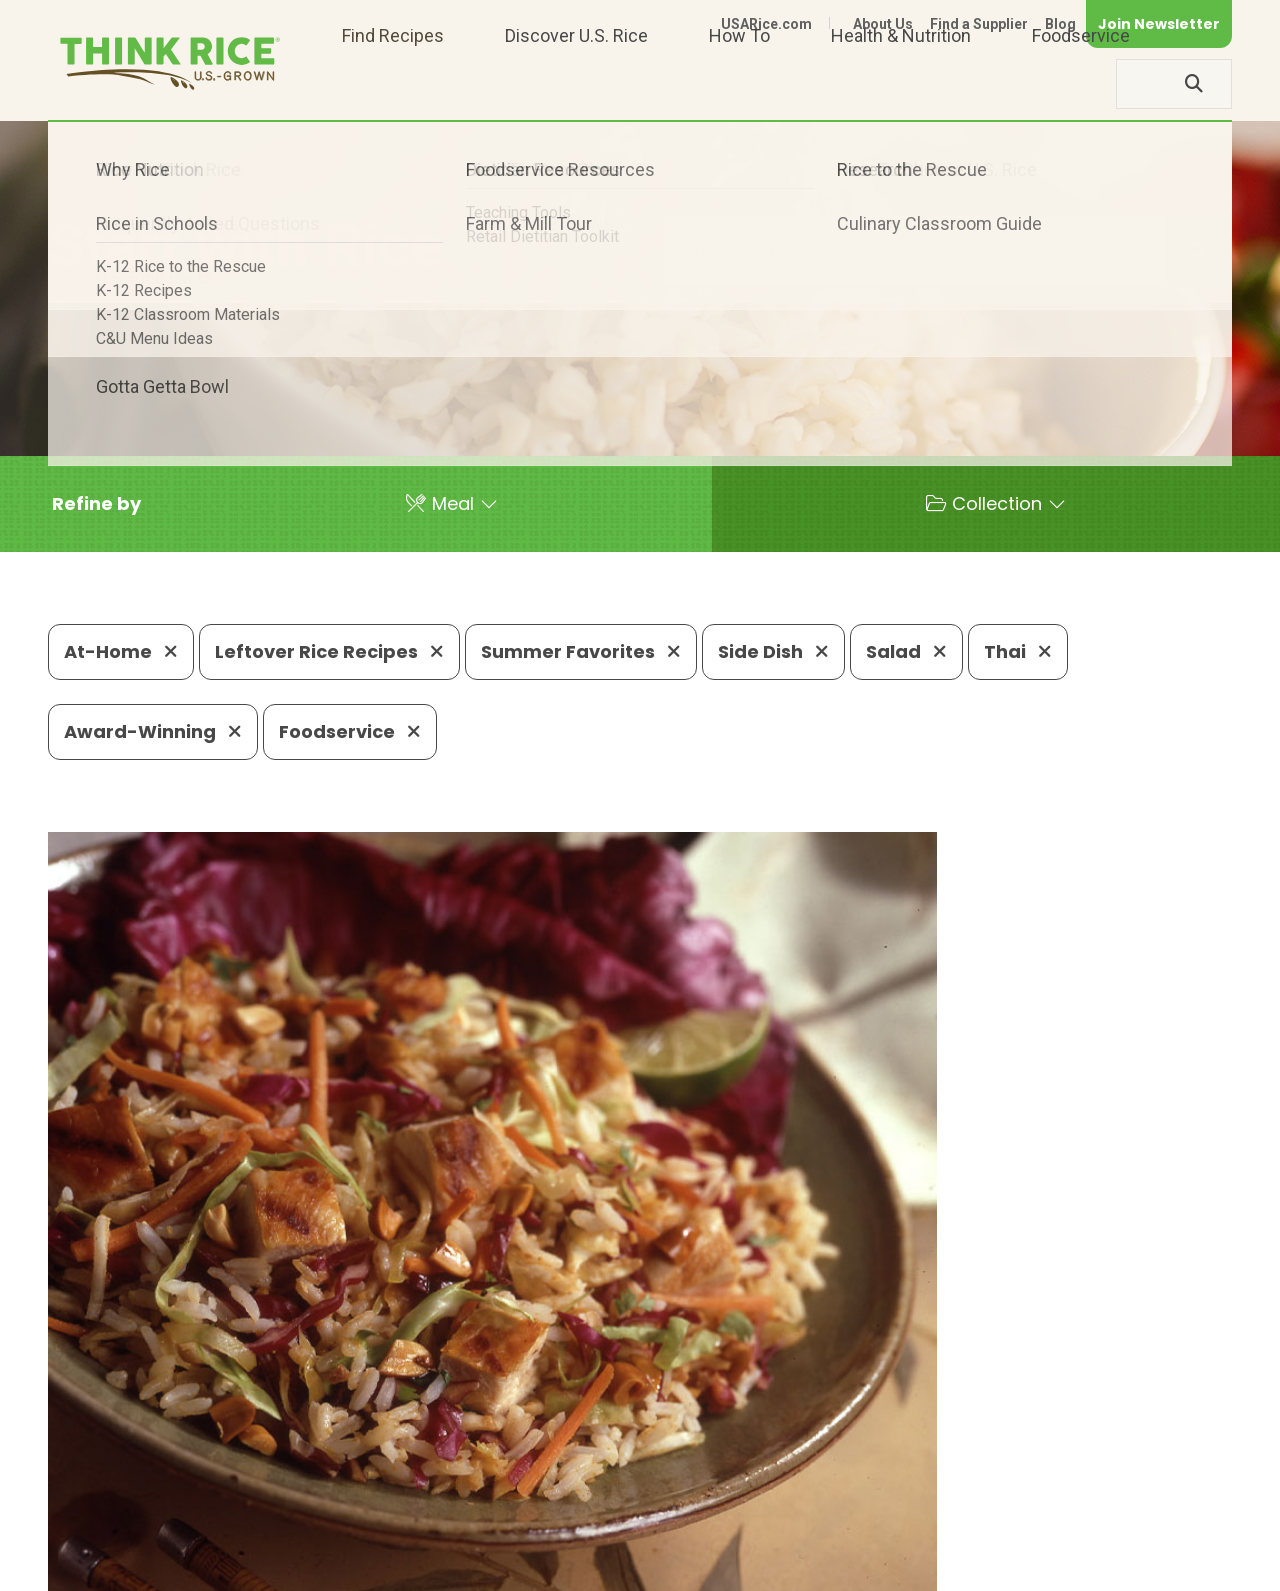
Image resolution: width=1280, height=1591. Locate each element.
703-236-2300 (346, 1506)
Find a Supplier (979, 24)
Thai (1018, 651)
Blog (1060, 24)
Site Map (1073, 1566)
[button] (96, 504)
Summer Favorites (581, 651)
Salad (906, 651)
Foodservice (1081, 83)
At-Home (121, 651)
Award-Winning (153, 731)
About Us (883, 24)
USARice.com (766, 24)
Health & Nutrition (901, 83)
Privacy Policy (968, 1566)
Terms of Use (1175, 1566)
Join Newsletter (1159, 24)
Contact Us (855, 1566)
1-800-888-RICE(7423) (533, 1506)
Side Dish (773, 651)
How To (739, 83)
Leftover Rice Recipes (329, 651)
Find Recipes (393, 83)
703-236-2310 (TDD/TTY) (763, 1506)
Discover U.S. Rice (576, 83)
